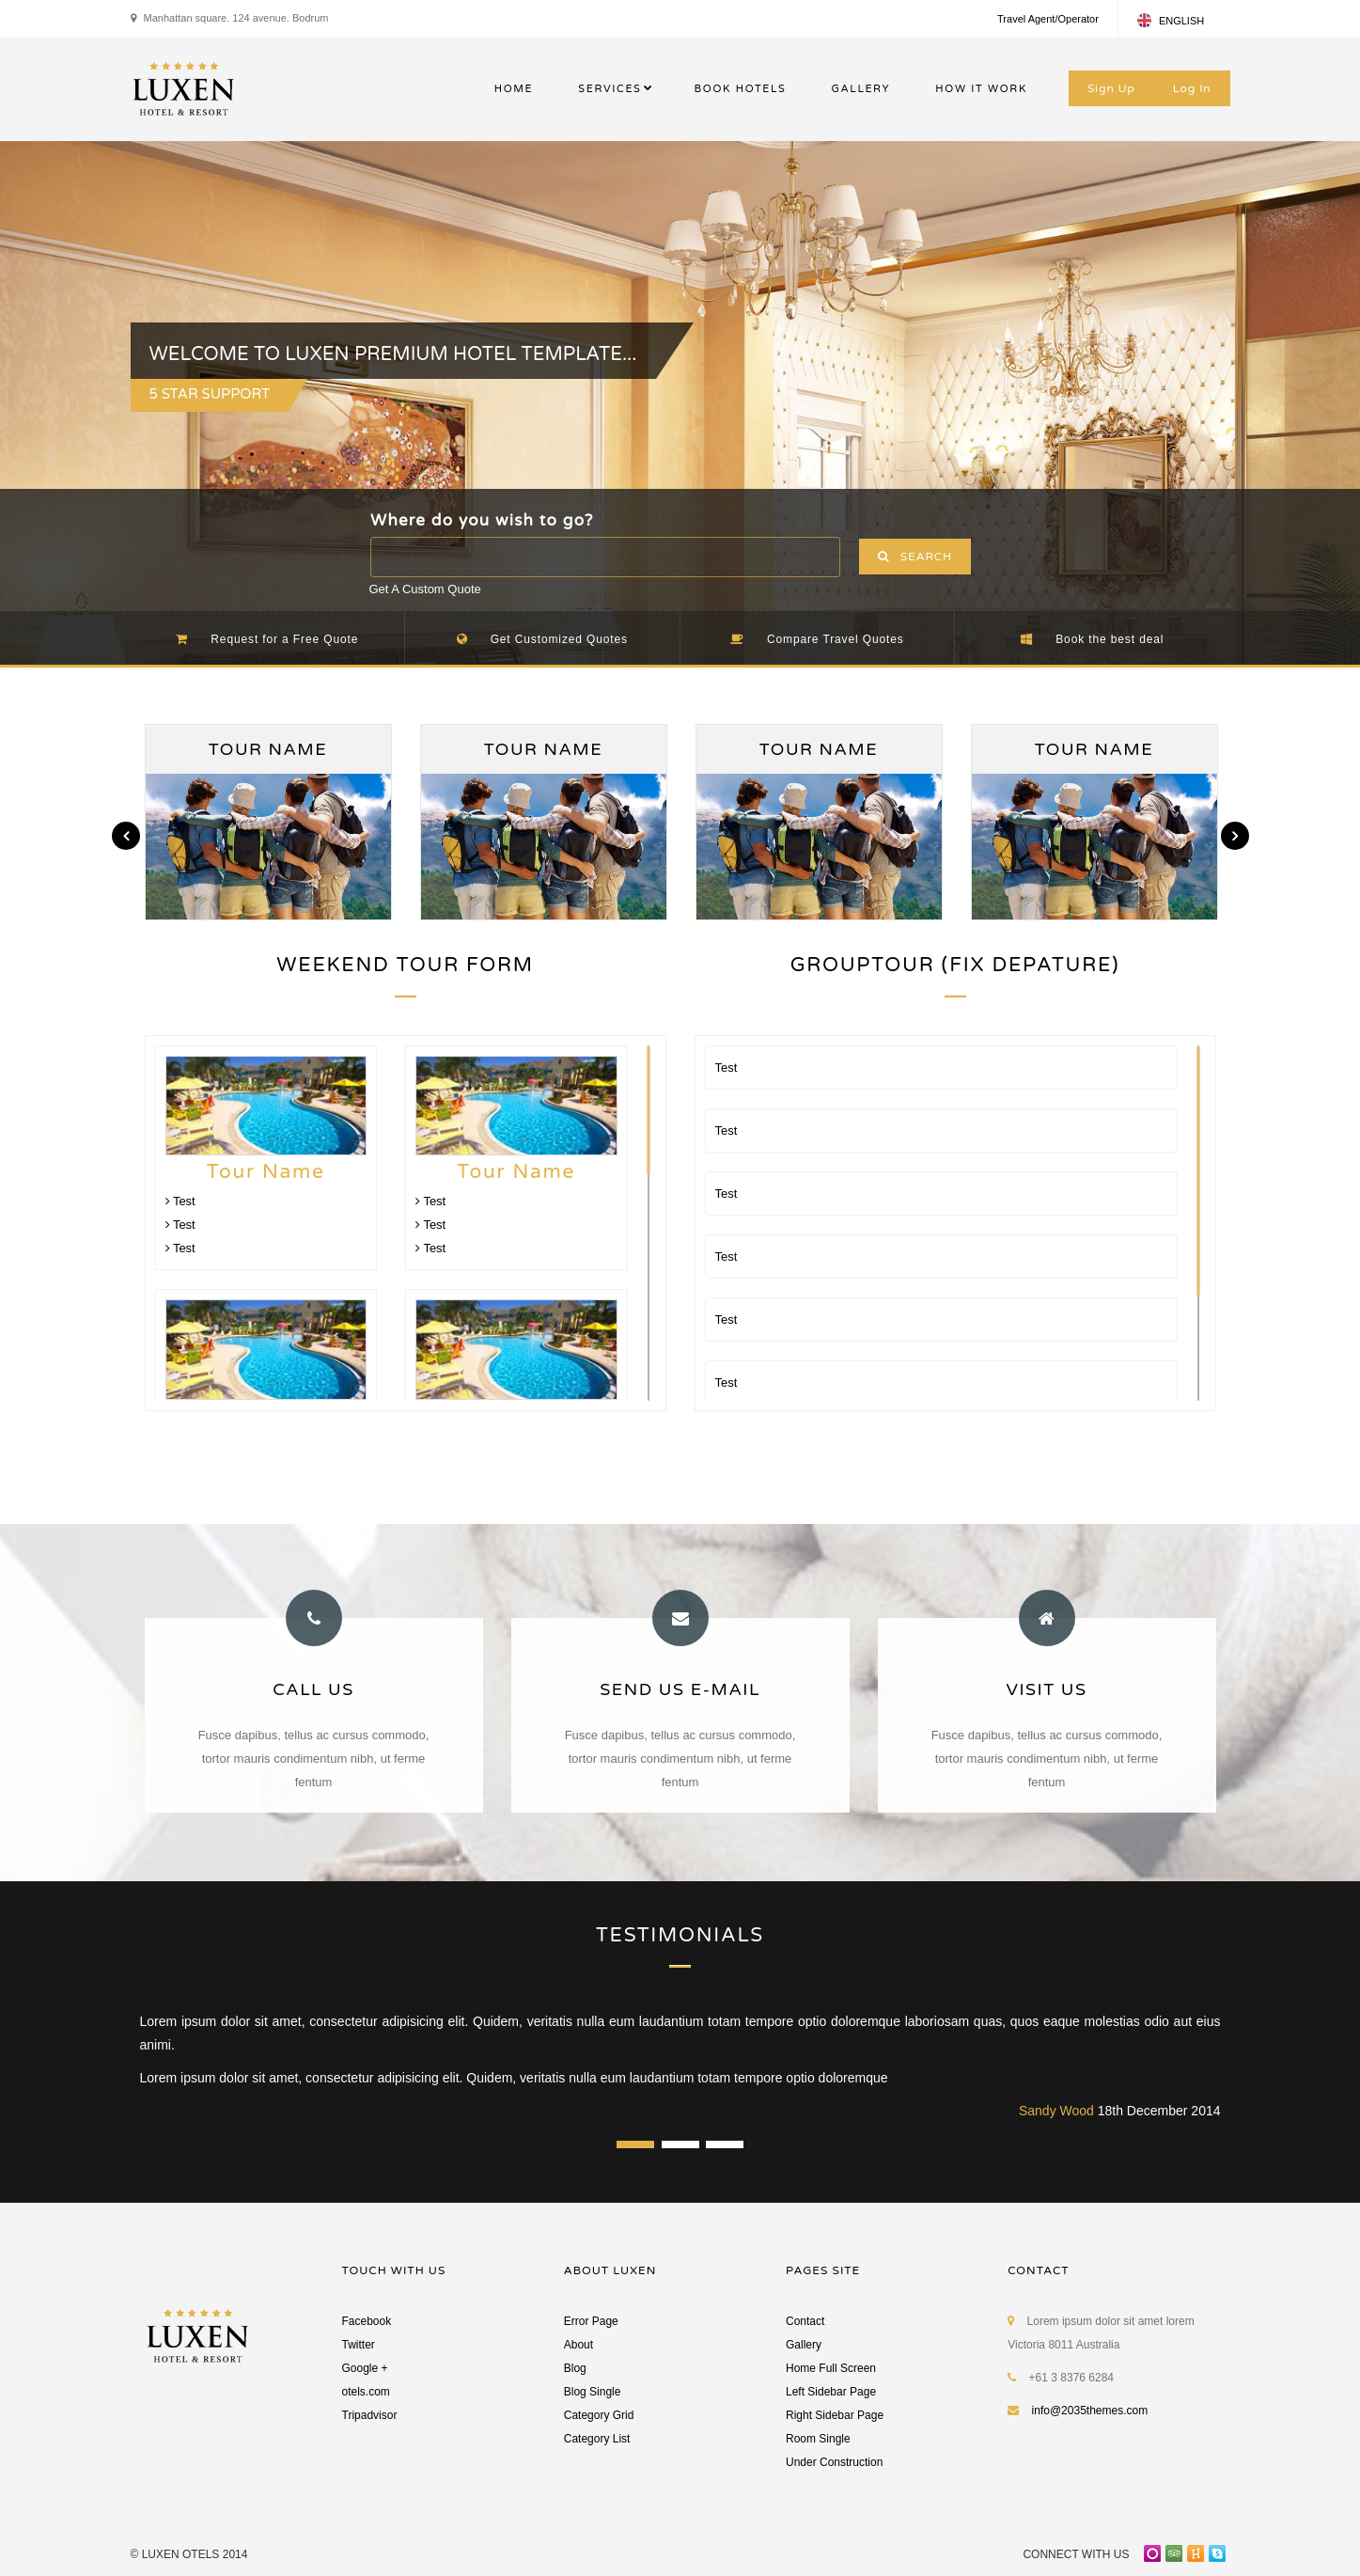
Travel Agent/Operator (1048, 18)
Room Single (818, 2438)
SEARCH (915, 556)
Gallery (803, 2344)
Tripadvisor (370, 2415)
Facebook (367, 2321)
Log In (1192, 88)
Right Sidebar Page (834, 2415)
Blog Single (592, 2391)
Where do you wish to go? (482, 520)
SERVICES (609, 89)
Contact (805, 2321)
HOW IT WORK (981, 89)
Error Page (591, 2321)
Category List (597, 2438)
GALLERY (860, 89)
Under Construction (834, 2462)
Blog (575, 2368)
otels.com (366, 2391)
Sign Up (1111, 88)
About (578, 2344)
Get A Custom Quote (425, 589)
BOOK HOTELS (741, 89)
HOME (514, 89)
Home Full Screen (831, 2368)
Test (180, 1201)
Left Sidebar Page (831, 2391)
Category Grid (599, 2415)
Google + (365, 2368)
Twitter (358, 2344)
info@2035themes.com (1090, 2410)
